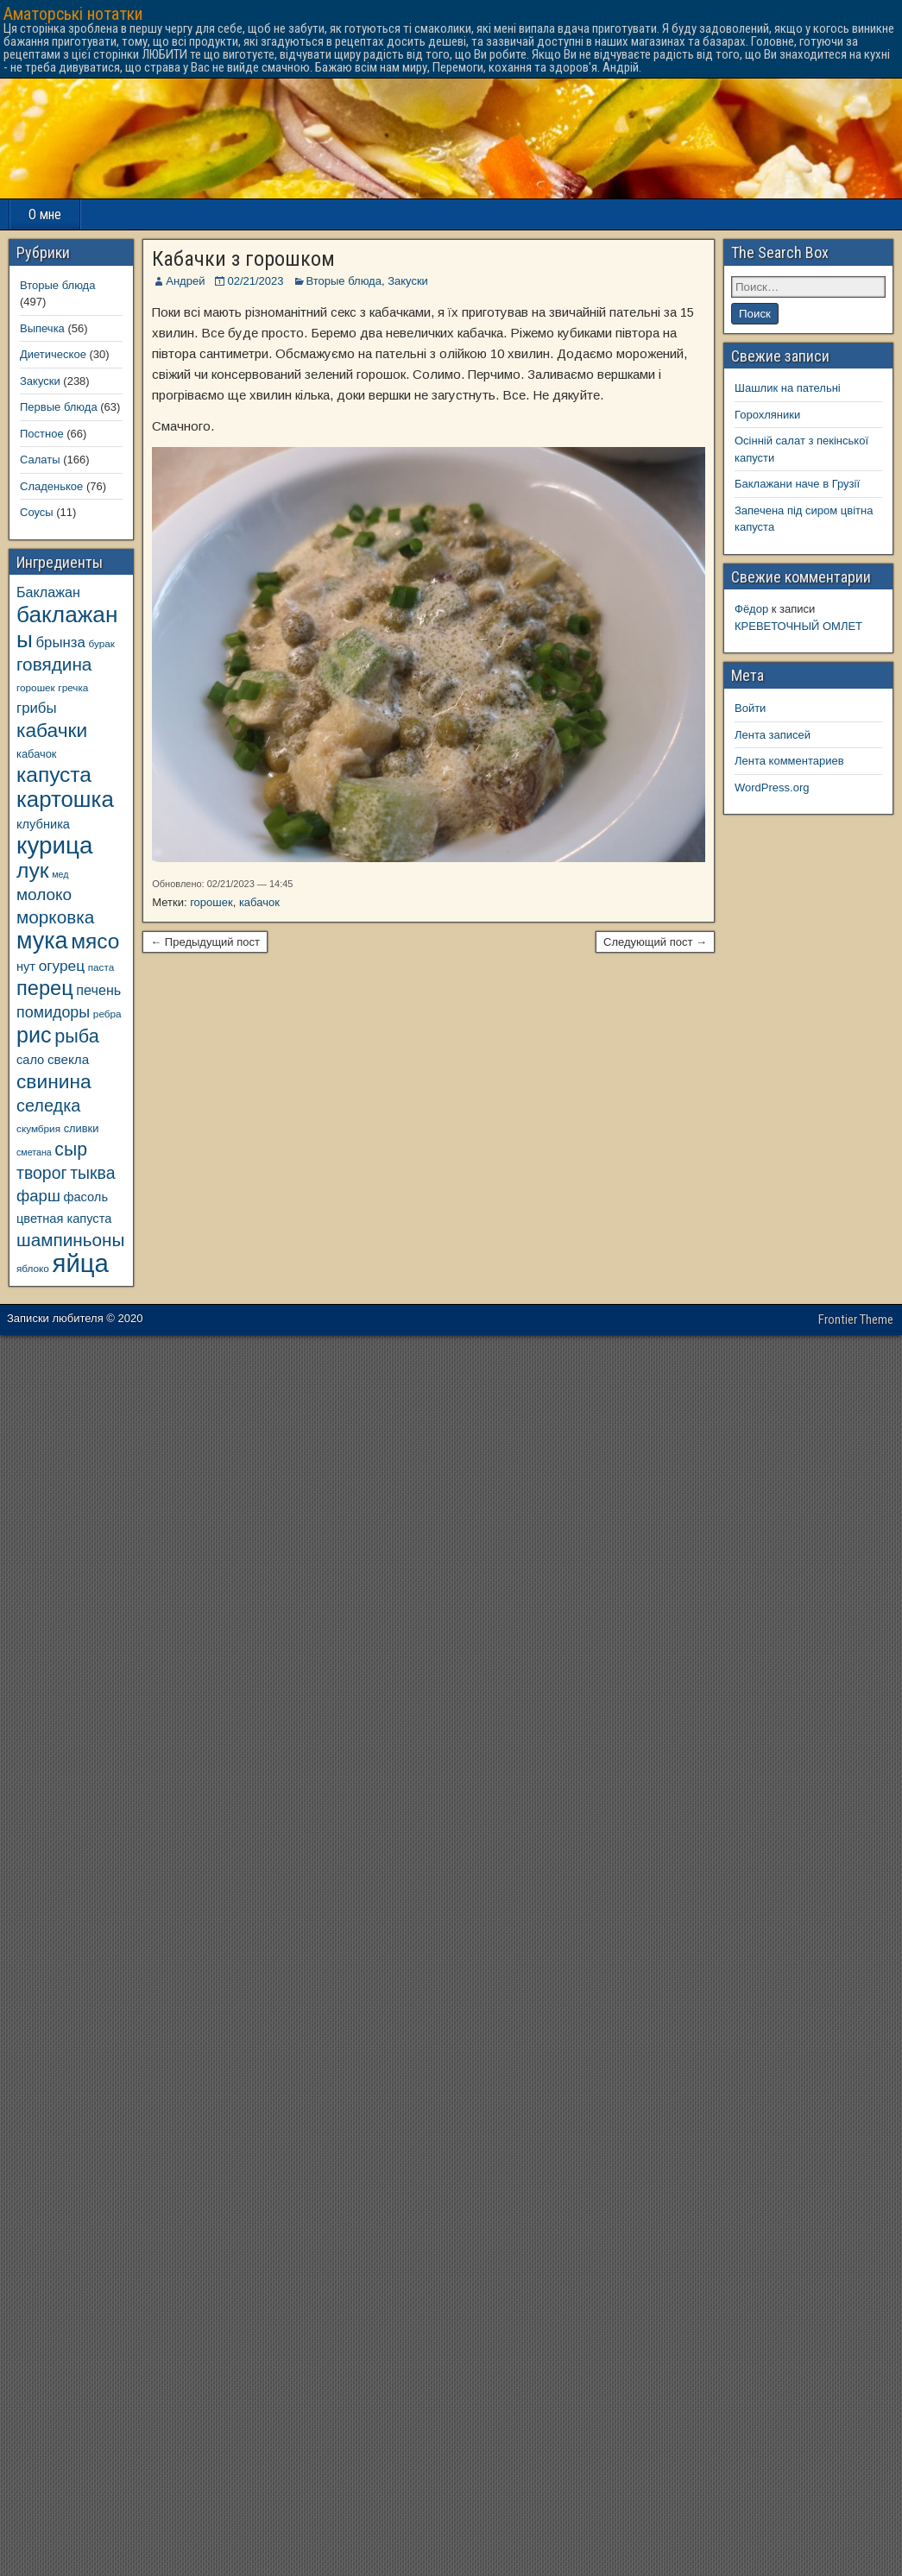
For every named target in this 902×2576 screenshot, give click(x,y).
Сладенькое (51, 486)
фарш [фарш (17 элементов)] (38, 1196)
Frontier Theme (855, 1319)
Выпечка (42, 328)
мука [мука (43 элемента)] (42, 941)
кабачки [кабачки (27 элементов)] (51, 730)
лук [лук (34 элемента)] (32, 870)
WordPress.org (772, 787)
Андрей (185, 280)
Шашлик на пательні (788, 387)
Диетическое (53, 354)
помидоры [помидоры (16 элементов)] (53, 1012)
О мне (44, 214)
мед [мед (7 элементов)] (60, 874)
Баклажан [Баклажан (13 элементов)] (48, 592)
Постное (42, 433)
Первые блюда (59, 406)
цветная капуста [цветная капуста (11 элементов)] (63, 1218)
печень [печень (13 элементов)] (98, 990)
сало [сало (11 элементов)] (30, 1060)
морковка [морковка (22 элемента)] (55, 917)
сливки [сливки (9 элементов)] (81, 1128)
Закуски (408, 280)
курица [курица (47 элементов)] (54, 845)
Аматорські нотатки (72, 13)
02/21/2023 (255, 280)
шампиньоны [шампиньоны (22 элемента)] (70, 1240)
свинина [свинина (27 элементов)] (53, 1081)
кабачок (259, 902)
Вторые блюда (344, 280)
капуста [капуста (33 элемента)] (53, 774)
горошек (211, 902)
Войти (750, 708)
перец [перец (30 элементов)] (44, 988)
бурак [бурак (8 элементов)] (101, 643)
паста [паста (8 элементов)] (101, 967)
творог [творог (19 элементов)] (41, 1172)
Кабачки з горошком (243, 259)
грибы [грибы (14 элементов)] (36, 708)
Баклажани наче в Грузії (797, 483)
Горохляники (767, 414)
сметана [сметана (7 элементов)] (34, 1152)
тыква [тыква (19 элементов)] (92, 1172)
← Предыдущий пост (205, 941)
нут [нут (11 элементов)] (25, 966)
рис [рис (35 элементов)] (34, 1035)
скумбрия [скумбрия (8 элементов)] (38, 1128)
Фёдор (751, 608)
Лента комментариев (789, 760)
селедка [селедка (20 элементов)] (48, 1105)
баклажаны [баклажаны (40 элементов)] (66, 626)
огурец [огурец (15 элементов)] (62, 965)
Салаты (40, 459)
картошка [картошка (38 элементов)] (65, 799)
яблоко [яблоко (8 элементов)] (32, 1268)
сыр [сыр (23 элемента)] (70, 1149)
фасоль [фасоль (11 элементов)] (85, 1197)
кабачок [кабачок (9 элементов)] (36, 753)
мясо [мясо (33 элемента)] (95, 941)
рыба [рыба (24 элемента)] (76, 1036)
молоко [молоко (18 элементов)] (44, 894)
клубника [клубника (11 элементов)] (43, 824)
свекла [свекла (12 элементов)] (68, 1059)
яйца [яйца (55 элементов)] (81, 1263)
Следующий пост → (655, 941)
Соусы (37, 512)
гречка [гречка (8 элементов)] (73, 687)
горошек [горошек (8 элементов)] (35, 687)
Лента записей (773, 734)
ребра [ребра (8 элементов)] (107, 1013)
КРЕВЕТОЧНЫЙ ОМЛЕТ (798, 626)
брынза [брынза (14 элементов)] (60, 642)
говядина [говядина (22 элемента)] (53, 664)
